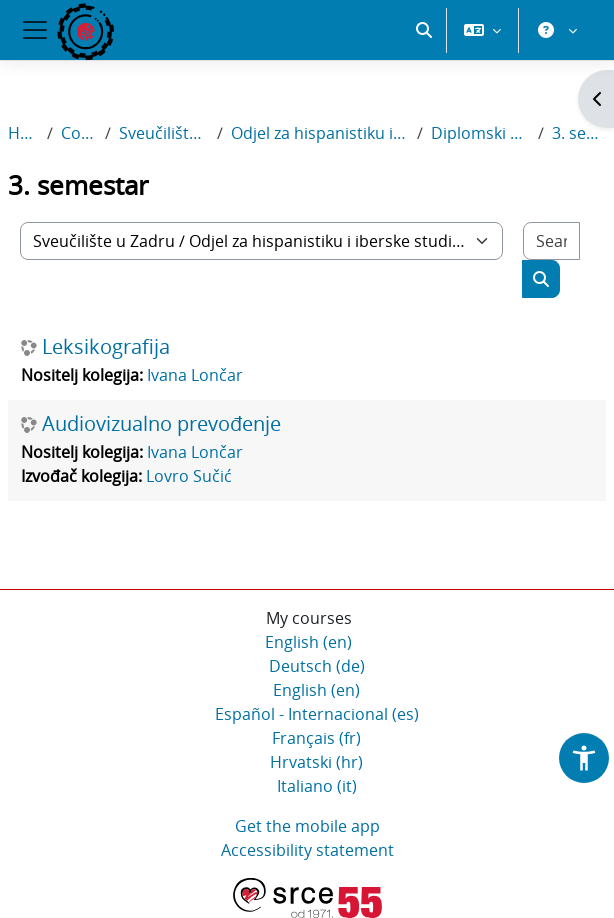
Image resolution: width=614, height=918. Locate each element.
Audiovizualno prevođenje (161, 424)
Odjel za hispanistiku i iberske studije (320, 133)
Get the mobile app (307, 826)
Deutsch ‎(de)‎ (317, 666)
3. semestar (579, 133)
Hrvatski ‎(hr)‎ (316, 762)
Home (23, 133)
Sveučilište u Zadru (164, 133)
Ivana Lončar (195, 375)
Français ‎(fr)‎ (316, 738)
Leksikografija (106, 347)
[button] (424, 30)
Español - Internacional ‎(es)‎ (317, 714)
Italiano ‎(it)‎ (317, 786)
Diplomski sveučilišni (480, 133)
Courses (79, 133)
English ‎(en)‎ (308, 642)
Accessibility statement (307, 850)
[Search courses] (551, 241)
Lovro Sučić (189, 476)
